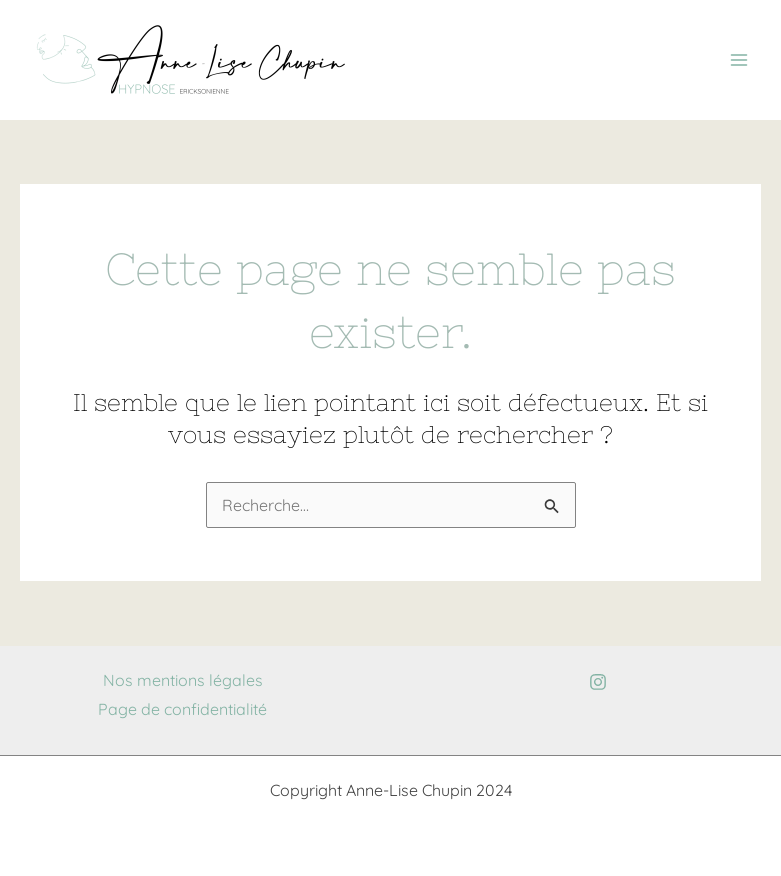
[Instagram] (598, 682)
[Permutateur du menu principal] (739, 60)
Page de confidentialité (182, 709)
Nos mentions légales (183, 680)
